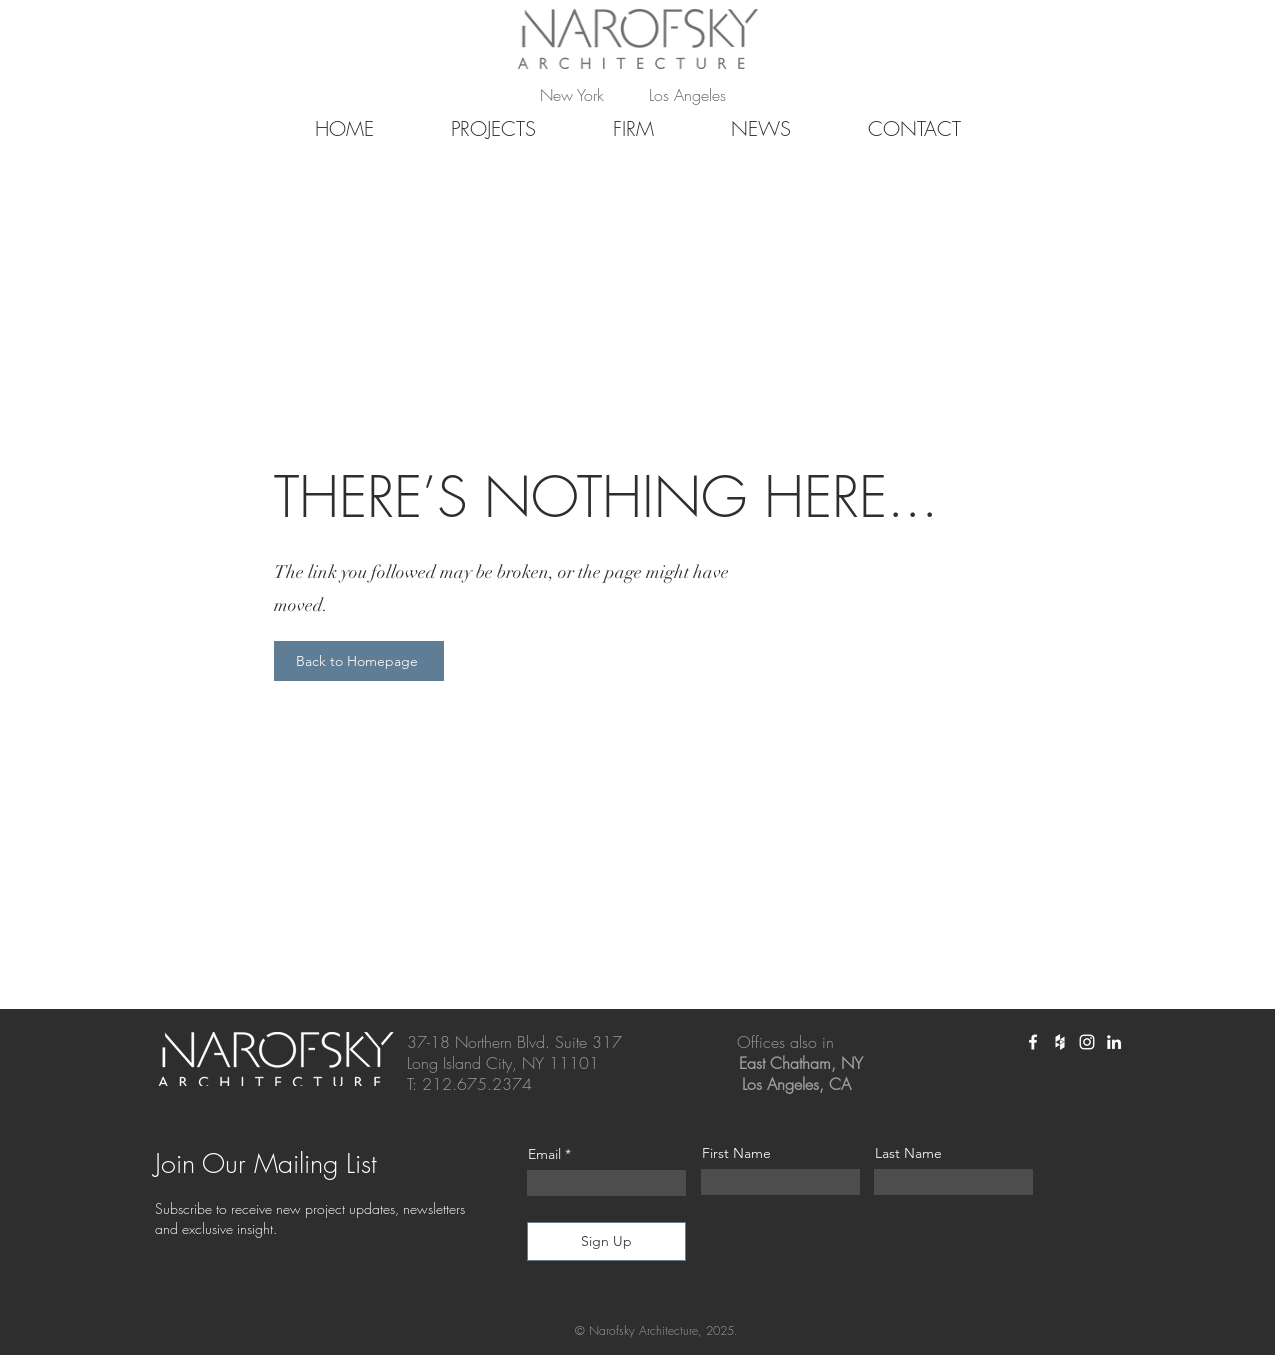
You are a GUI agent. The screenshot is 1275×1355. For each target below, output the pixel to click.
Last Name (908, 1153)
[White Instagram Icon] (1087, 1042)
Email (544, 1154)
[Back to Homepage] (359, 661)
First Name (736, 1153)
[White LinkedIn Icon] (1114, 1042)
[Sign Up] (606, 1241)
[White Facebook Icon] (1033, 1042)
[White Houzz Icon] (1060, 1042)
